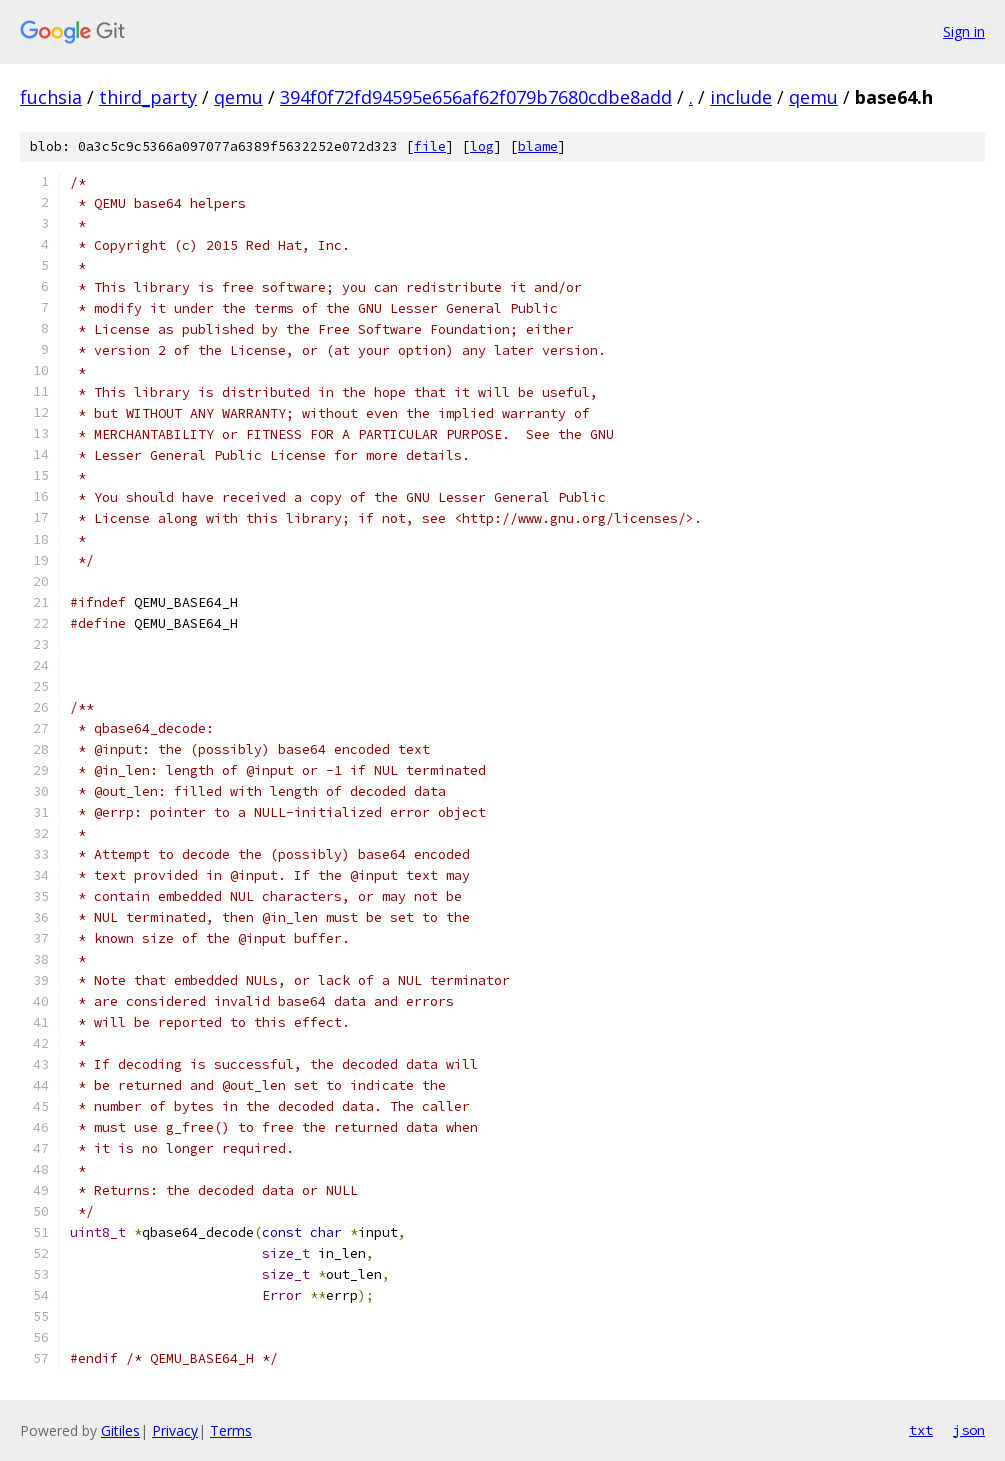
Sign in (964, 31)
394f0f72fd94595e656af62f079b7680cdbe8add (476, 97)
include (741, 97)
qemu (238, 97)
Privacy (175, 1430)
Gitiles (120, 1430)
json (969, 1430)
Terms (231, 1430)
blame (538, 146)
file (430, 146)
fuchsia (51, 97)
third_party (148, 97)
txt (921, 1430)
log (482, 146)
